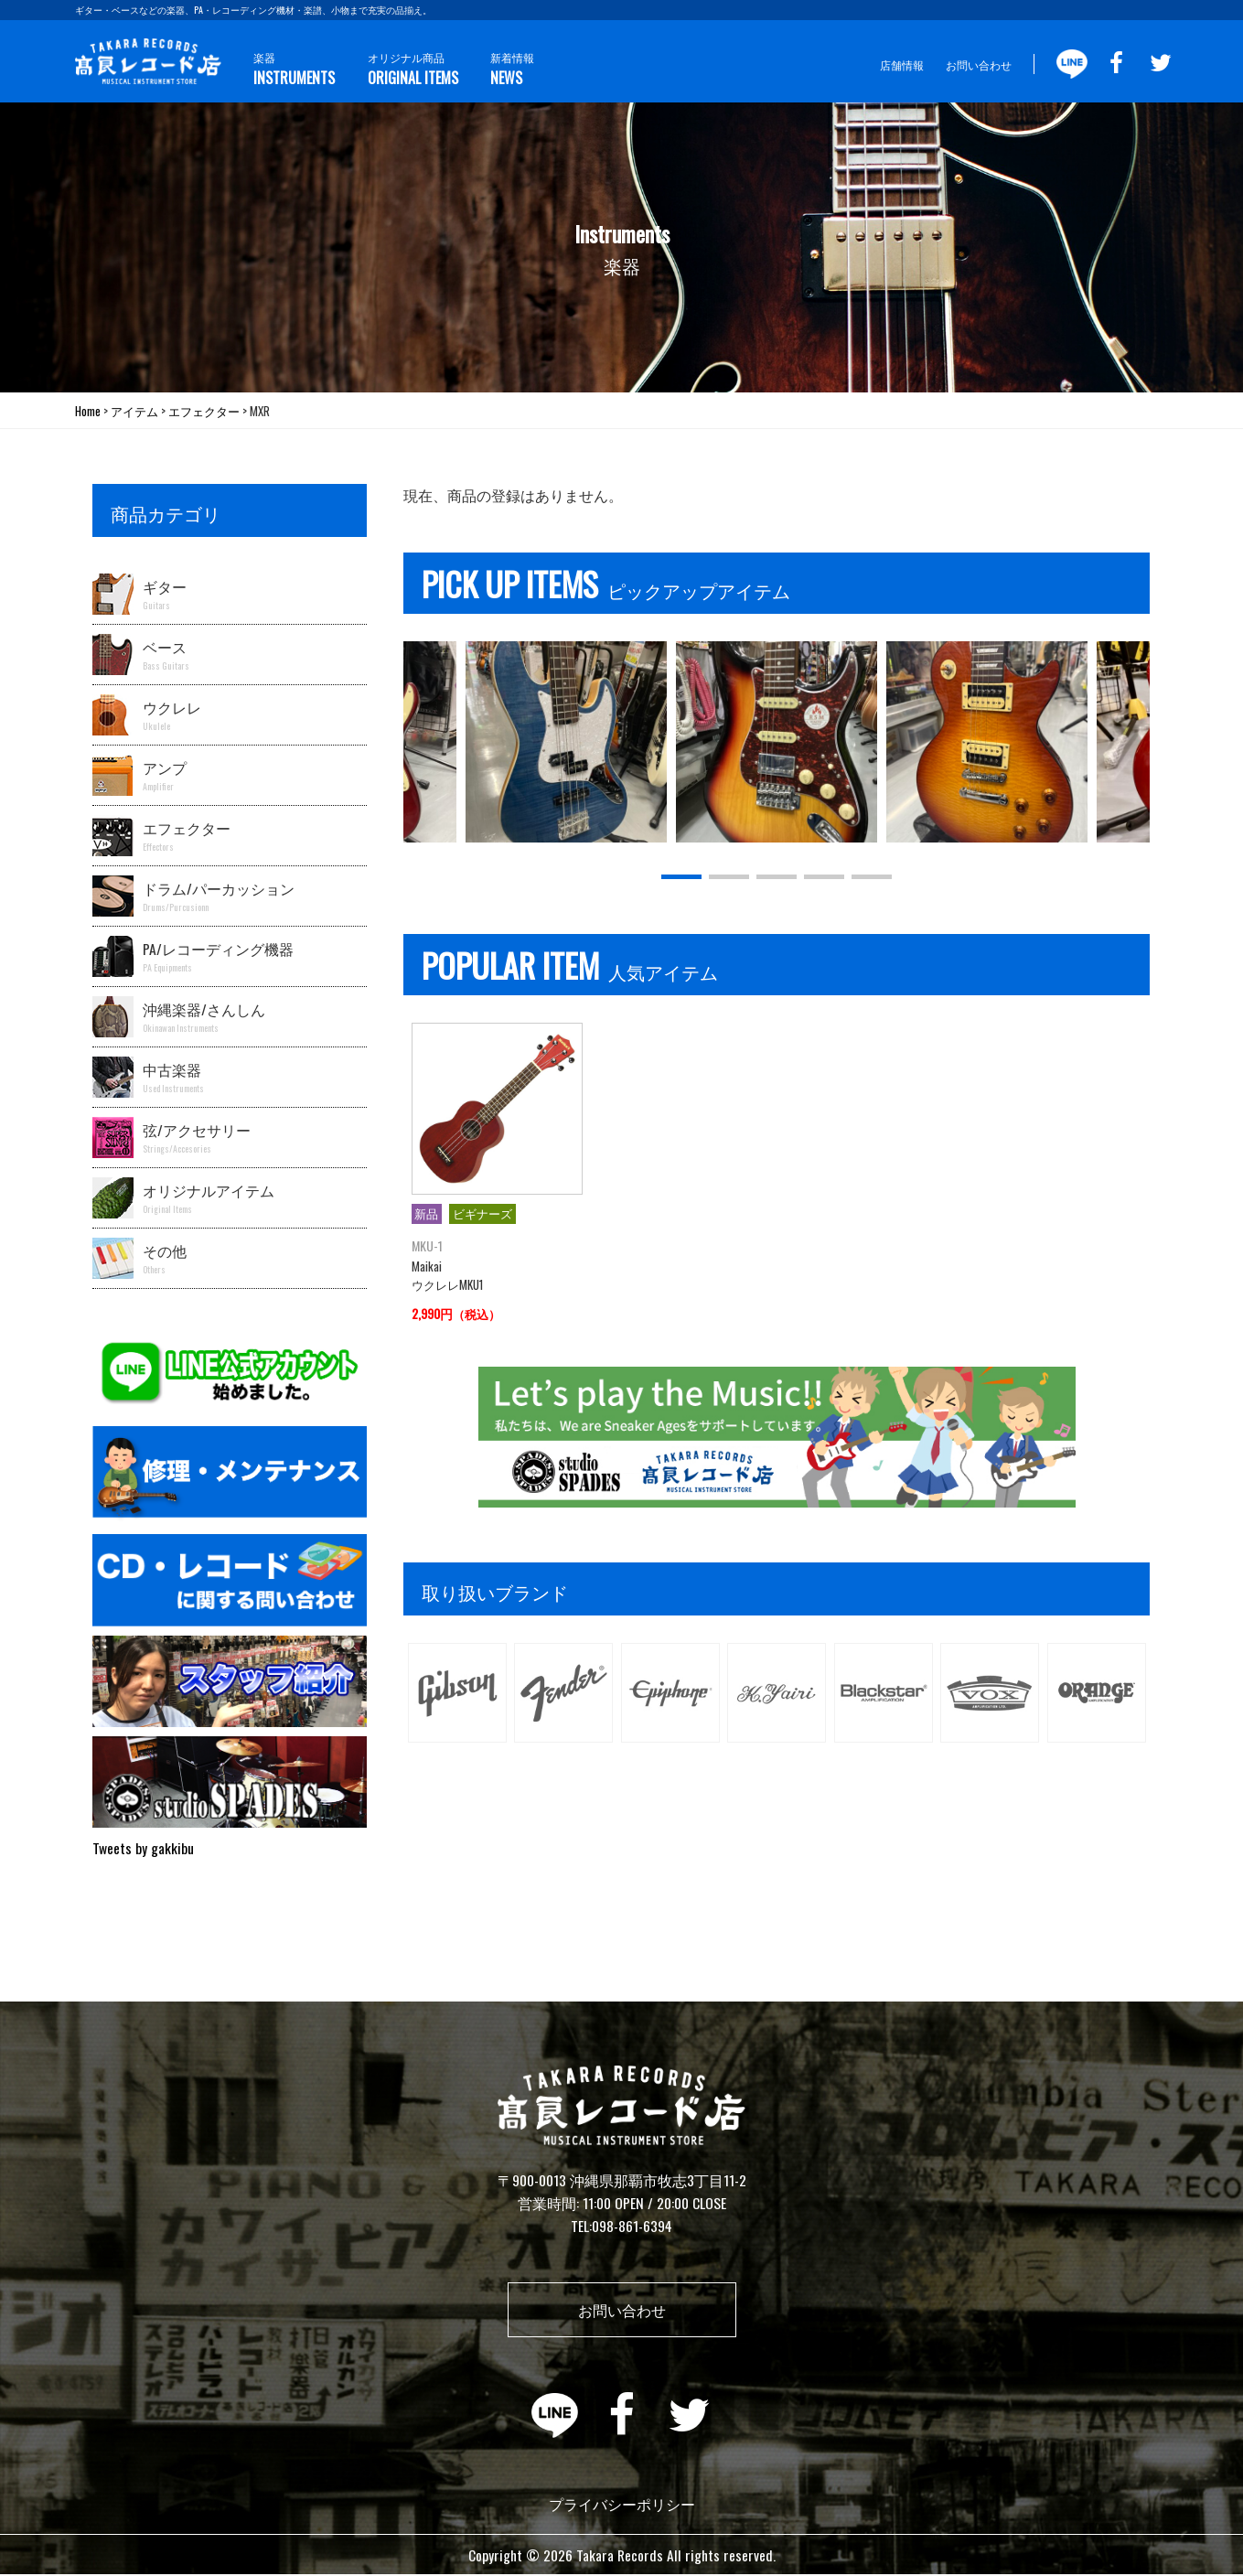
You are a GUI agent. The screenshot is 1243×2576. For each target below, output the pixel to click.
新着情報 (507, 68)
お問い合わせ (979, 64)
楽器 (293, 68)
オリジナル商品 (409, 68)
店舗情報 (902, 64)
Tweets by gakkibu (143, 1848)
